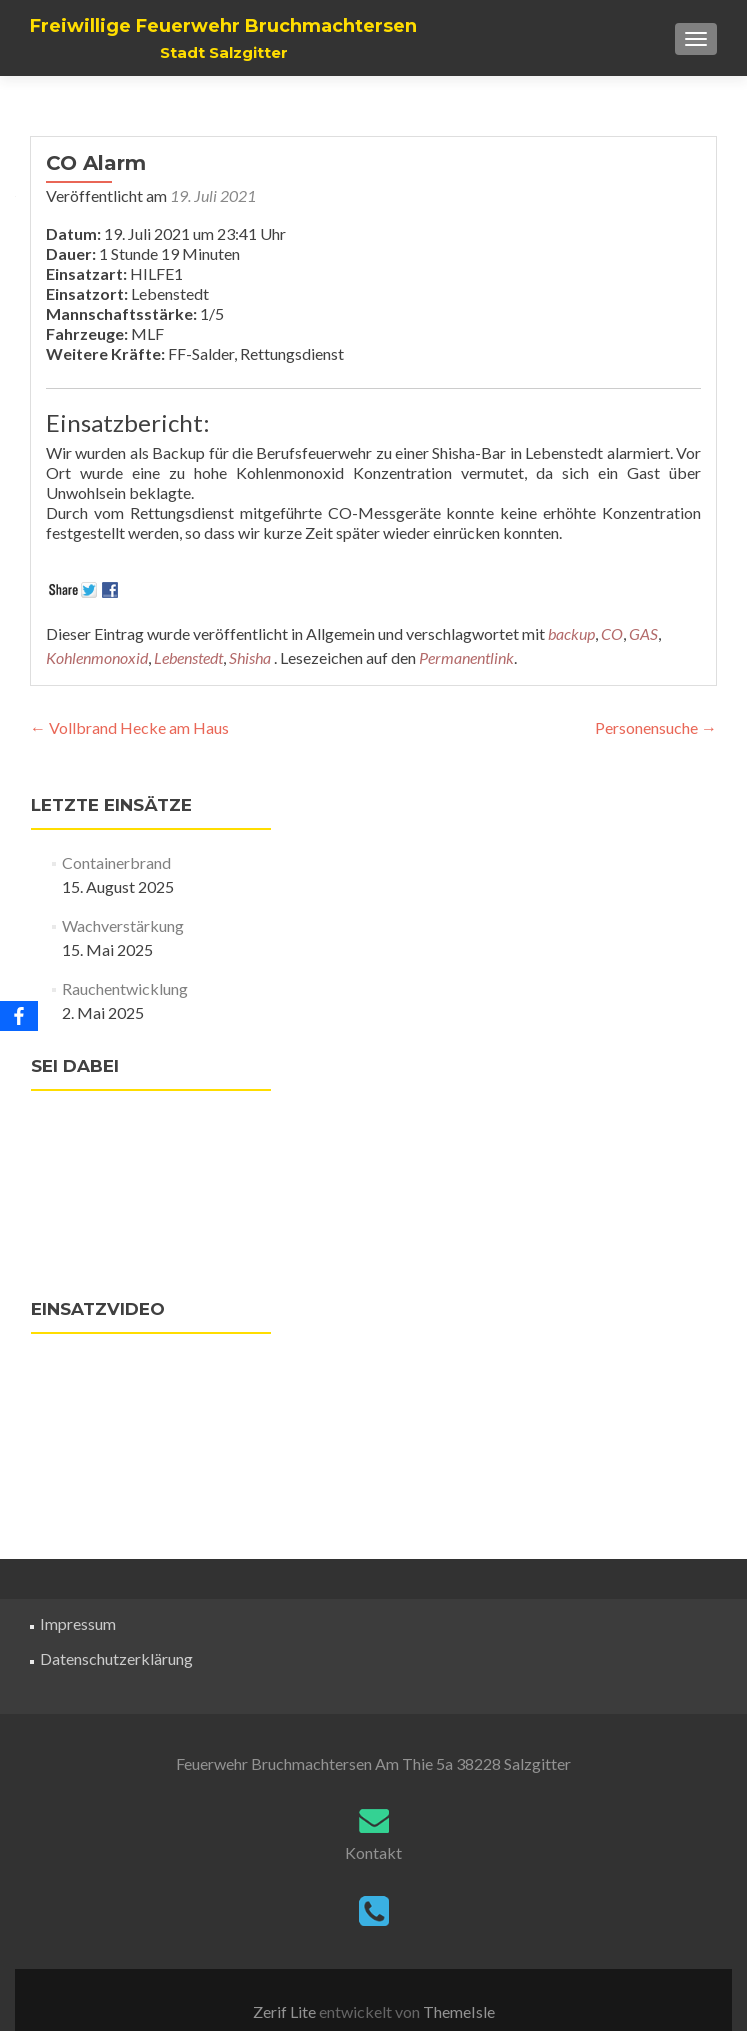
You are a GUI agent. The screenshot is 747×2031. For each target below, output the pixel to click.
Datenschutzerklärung (116, 1658)
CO (612, 633)
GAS (643, 633)
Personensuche (656, 727)
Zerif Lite (286, 2011)
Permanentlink (466, 657)
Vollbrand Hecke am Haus (129, 727)
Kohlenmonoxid (97, 657)
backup (571, 633)
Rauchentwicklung (125, 988)
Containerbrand (116, 862)
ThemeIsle (459, 2011)
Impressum (78, 1623)
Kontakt (373, 1852)
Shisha (250, 657)
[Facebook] (19, 1016)
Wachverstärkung (123, 925)
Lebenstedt (188, 657)
